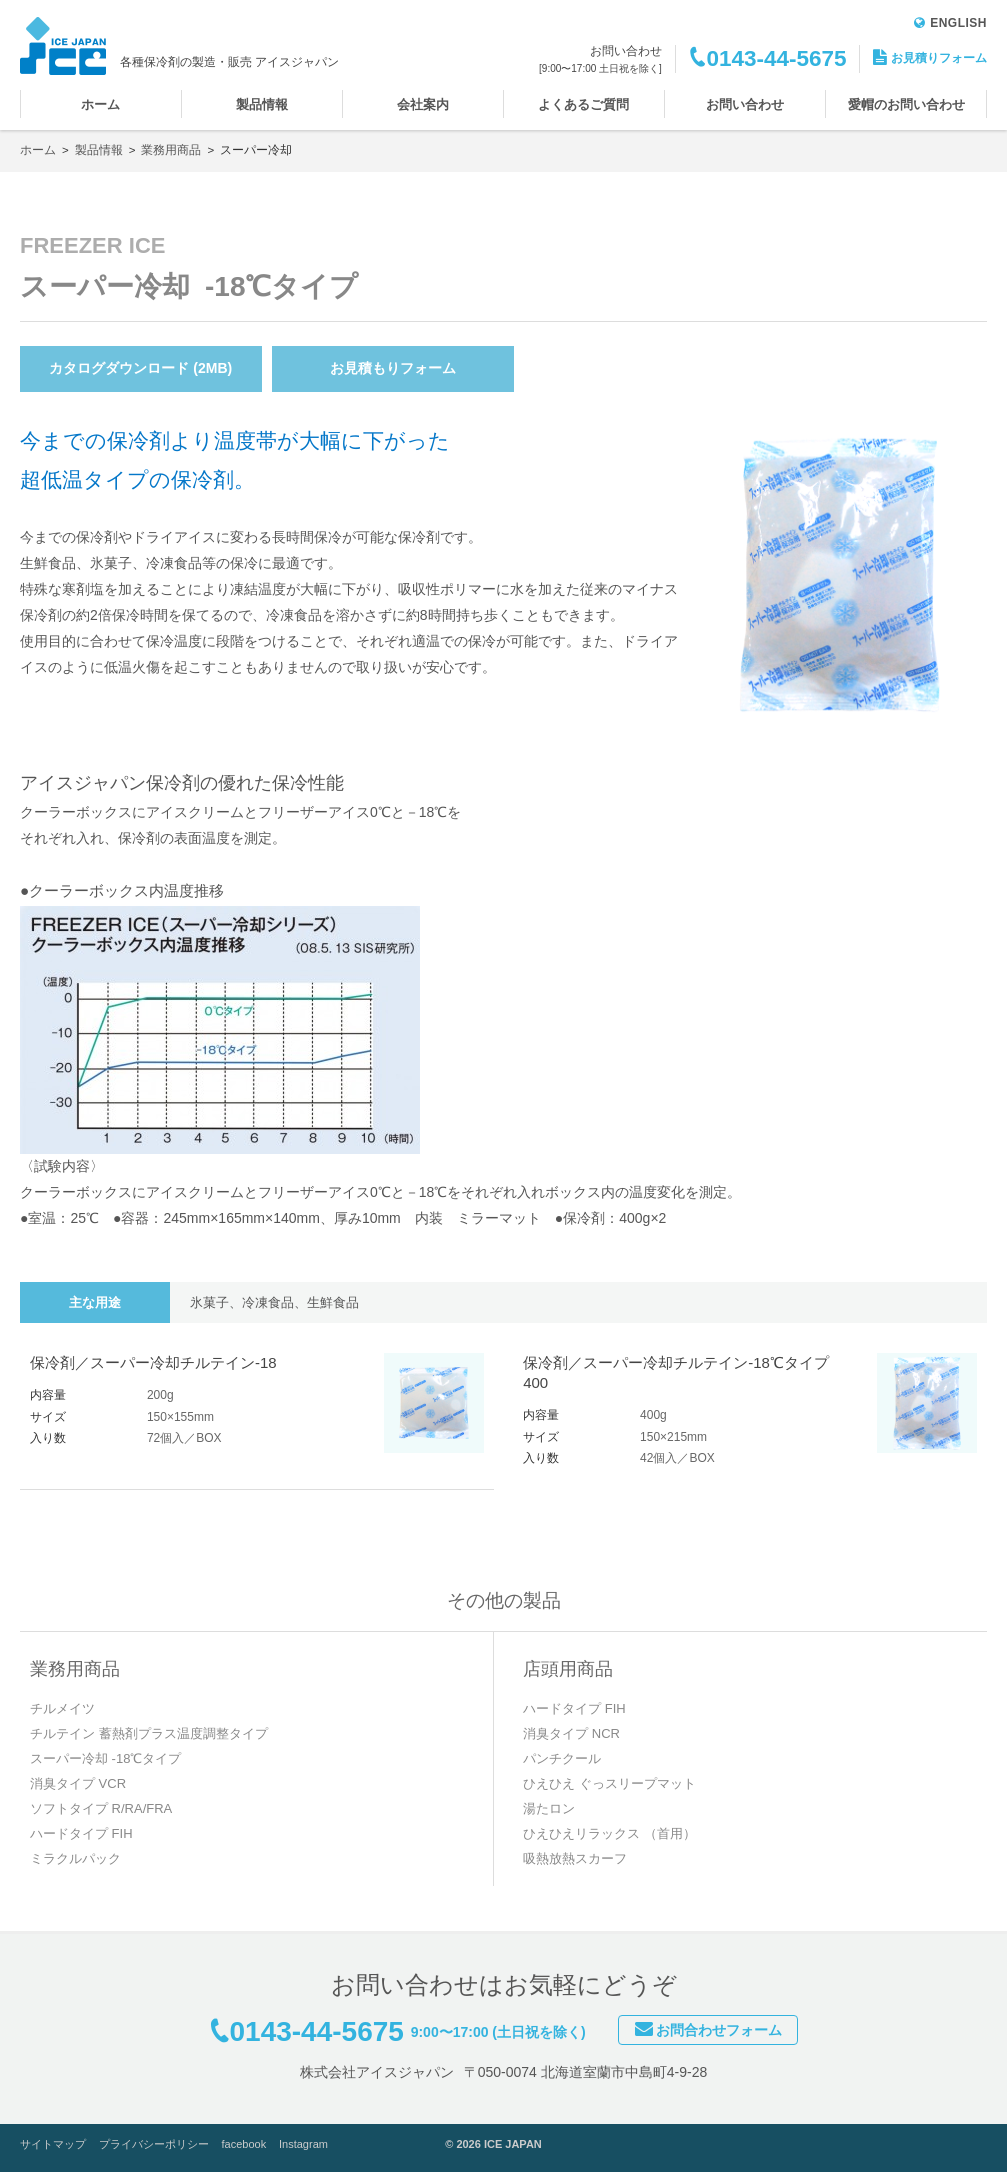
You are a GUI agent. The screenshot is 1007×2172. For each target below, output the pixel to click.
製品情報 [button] (262, 104)
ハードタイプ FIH (81, 1833)
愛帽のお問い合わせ (906, 104)
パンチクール (562, 1758)
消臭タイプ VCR (78, 1783)
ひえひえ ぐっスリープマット (609, 1783)
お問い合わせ (745, 104)
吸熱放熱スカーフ (575, 1858)
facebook (244, 2144)
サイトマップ (53, 2144)
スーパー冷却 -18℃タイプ (105, 1758)
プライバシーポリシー (154, 2144)
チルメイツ (62, 1708)
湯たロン (549, 1808)
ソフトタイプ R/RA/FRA (101, 1808)
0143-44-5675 (776, 58)
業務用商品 (171, 150)
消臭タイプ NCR (571, 1733)
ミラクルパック (75, 1858)
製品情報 (99, 150)
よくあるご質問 (583, 104)
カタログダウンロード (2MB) (140, 368)
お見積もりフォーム (393, 368)
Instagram (303, 2144)
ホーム (100, 104)
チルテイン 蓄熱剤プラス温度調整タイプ (149, 1733)
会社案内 (423, 104)
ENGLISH (950, 23)
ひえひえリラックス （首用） (609, 1833)
